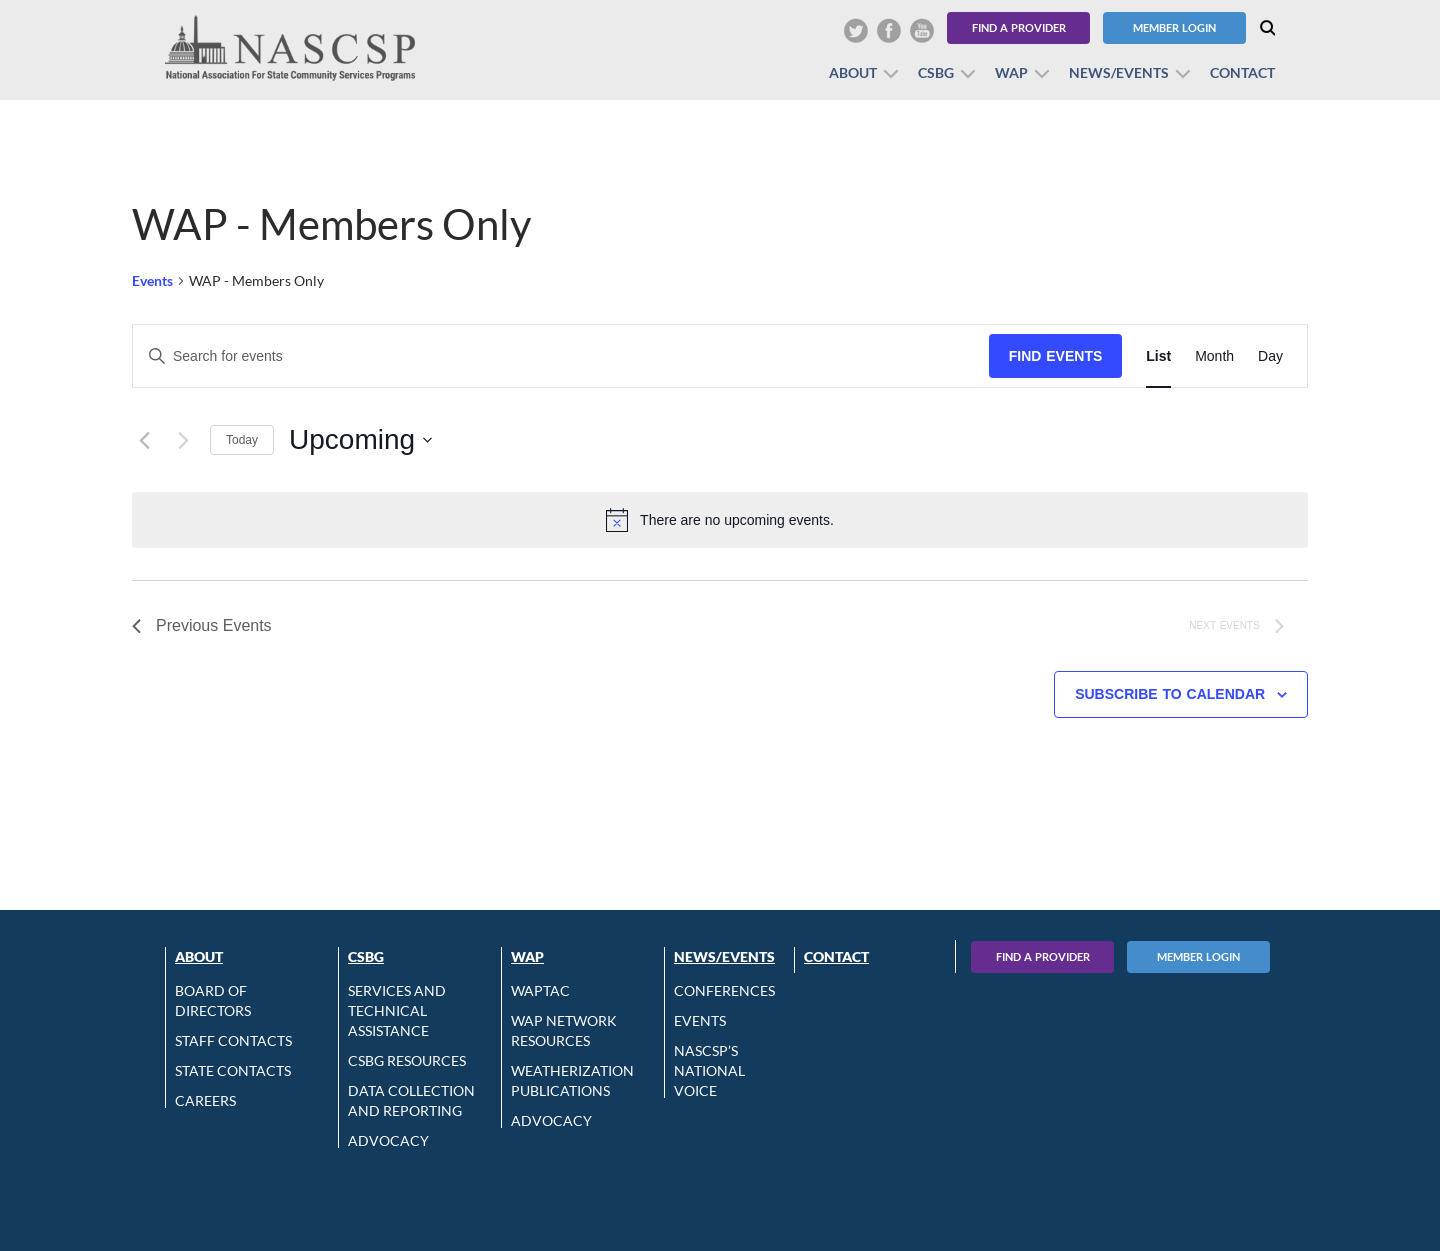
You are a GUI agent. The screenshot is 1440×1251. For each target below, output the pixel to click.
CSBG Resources (407, 1060)
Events (152, 280)
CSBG (936, 72)
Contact (1242, 72)
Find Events (1056, 356)
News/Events (1119, 72)
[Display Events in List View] (1158, 356)
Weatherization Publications (572, 1080)
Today (242, 440)
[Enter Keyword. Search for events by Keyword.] (561, 356)
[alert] (720, 520)
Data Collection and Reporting (411, 1100)
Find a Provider (1019, 27)
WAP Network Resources (564, 1030)
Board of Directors (213, 1000)
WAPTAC (540, 990)
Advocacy (388, 1140)
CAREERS (205, 1100)
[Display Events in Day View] (1270, 356)
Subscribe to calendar (1170, 694)
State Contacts (233, 1070)
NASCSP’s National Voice (709, 1070)
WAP (1011, 72)
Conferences (724, 990)
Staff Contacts (233, 1040)
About (853, 72)
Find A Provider (1043, 956)
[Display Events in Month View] (1214, 356)
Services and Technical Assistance (397, 1010)
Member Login (1174, 27)
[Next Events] (183, 440)
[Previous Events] (144, 440)
